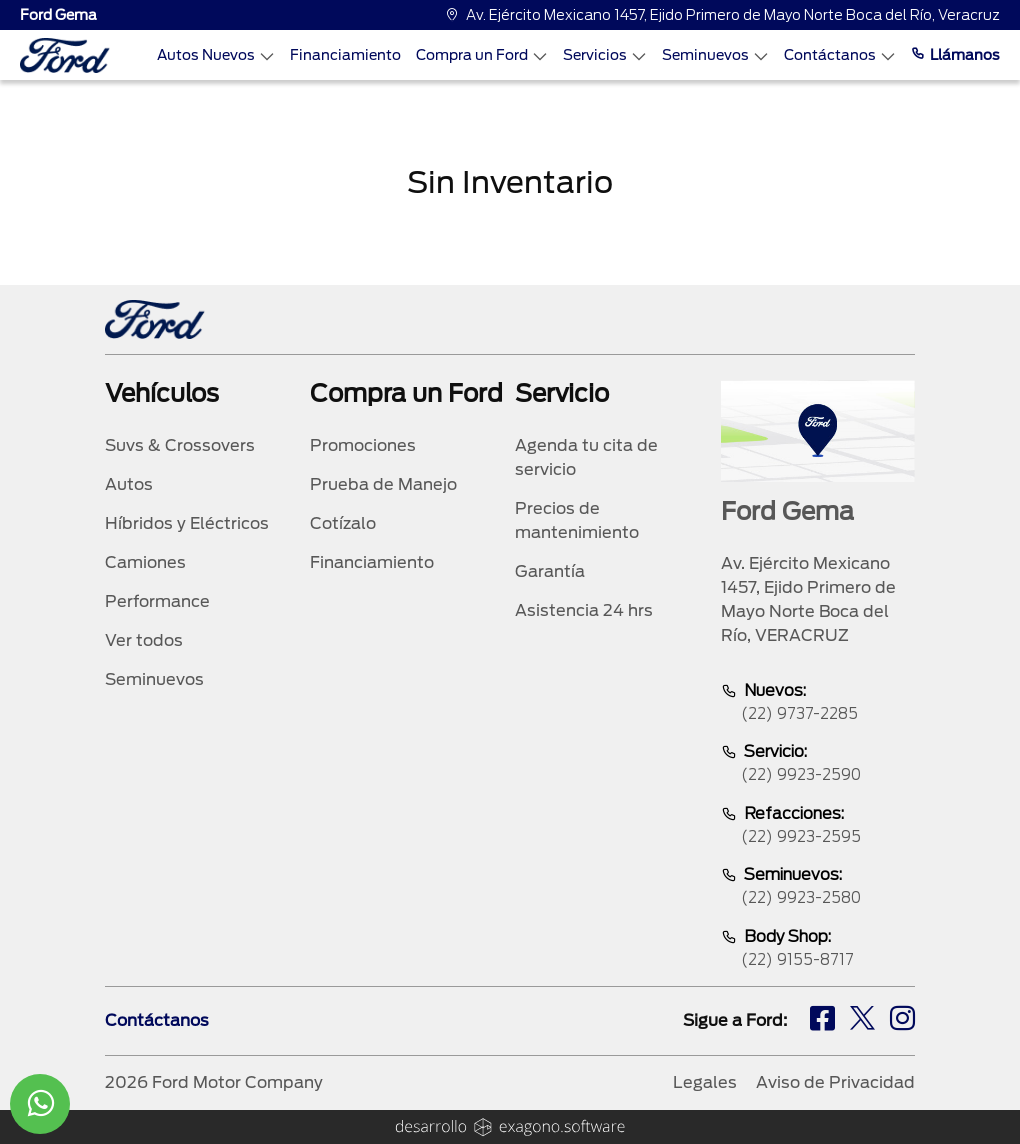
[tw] (862, 1021)
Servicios (605, 55)
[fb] (822, 1021)
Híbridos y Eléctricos (187, 523)
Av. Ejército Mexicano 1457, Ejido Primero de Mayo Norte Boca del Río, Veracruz (722, 15)
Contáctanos (840, 55)
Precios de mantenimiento (577, 520)
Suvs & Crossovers (180, 445)
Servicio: (818, 764)
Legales (705, 1082)
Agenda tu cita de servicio (586, 457)
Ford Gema (58, 15)
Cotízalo (343, 523)
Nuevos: (818, 703)
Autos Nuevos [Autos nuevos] (216, 55)
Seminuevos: (818, 887)
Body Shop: (818, 949)
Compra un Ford (482, 55)
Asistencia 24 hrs (584, 610)
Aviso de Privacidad (835, 1082)
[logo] (65, 55)
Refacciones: (818, 826)
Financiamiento (345, 55)
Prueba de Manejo (383, 484)
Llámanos (955, 55)
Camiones (145, 562)
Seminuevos (715, 55)
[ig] (902, 1021)
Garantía (550, 571)
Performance (157, 601)
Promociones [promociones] (363, 445)
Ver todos (144, 640)
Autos (129, 484)
